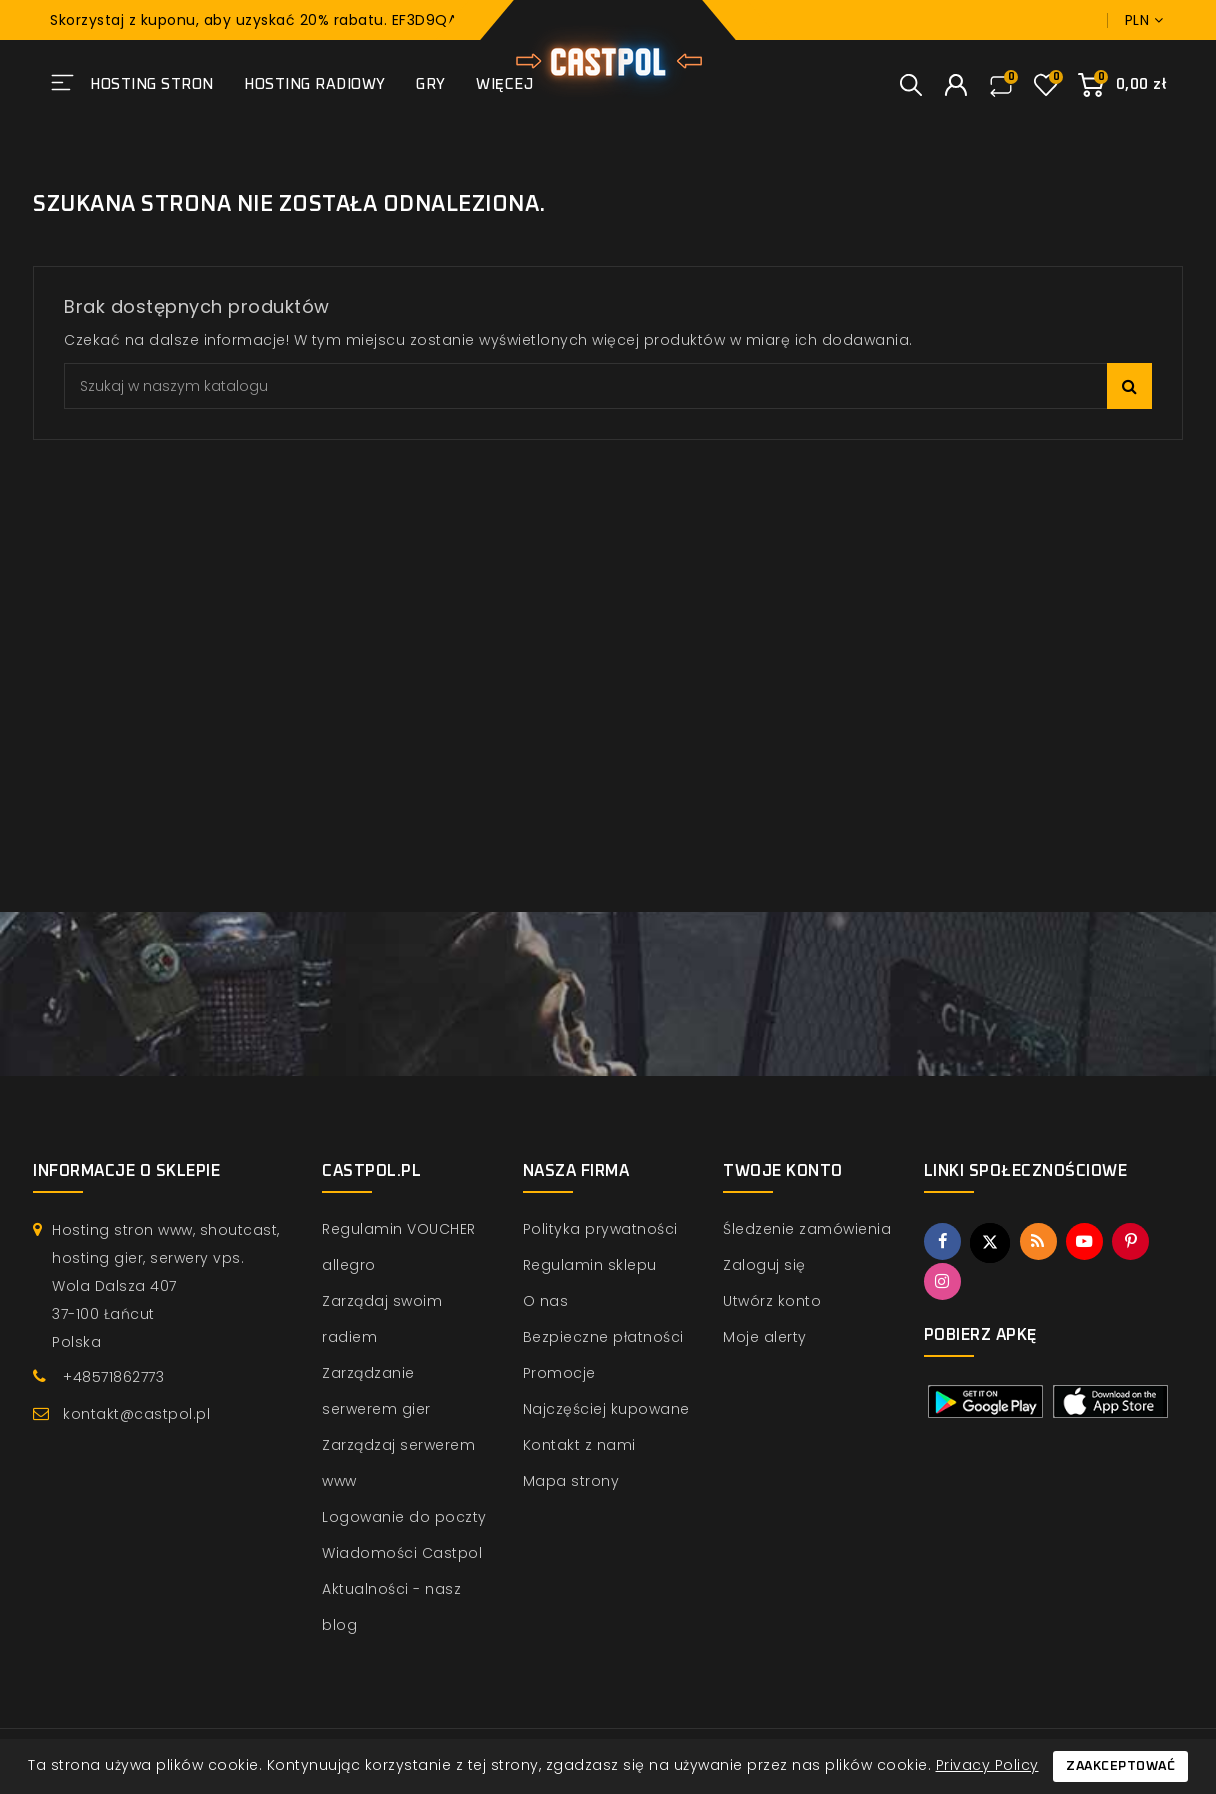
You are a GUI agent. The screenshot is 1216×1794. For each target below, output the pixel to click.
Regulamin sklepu (590, 1265)
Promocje (559, 1373)
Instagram (943, 1282)
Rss (1040, 1242)
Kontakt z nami (579, 1445)
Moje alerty (765, 1337)
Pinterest (1135, 1242)
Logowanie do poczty (404, 1517)
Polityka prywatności (600, 1229)
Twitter (991, 1243)
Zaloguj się (764, 1265)
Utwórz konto (772, 1301)
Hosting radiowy (315, 84)
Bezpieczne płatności (603, 1337)
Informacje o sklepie (126, 1171)
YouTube (1087, 1242)
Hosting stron (152, 84)
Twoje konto (783, 1171)
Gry (431, 84)
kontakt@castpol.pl (136, 1414)
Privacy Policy (987, 1765)
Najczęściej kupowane (606, 1409)
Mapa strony (571, 1481)
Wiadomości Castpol (402, 1553)
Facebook (943, 1242)
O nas (546, 1301)
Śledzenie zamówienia (807, 1229)
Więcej (504, 84)
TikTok (990, 1282)
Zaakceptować (1120, 1766)
